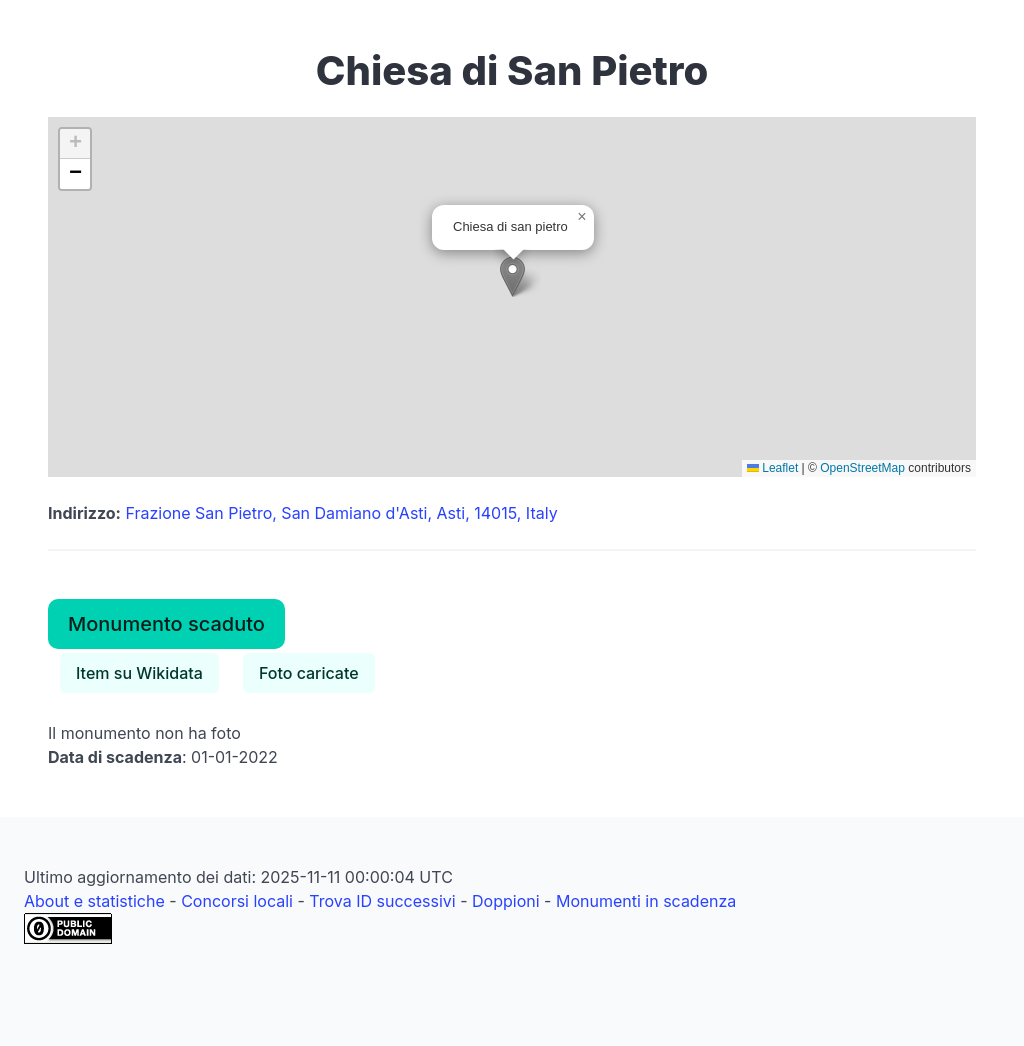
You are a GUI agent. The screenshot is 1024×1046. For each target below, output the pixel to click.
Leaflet (772, 468)
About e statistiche (94, 901)
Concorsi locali (237, 901)
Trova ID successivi (382, 901)
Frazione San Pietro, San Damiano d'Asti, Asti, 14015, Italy (341, 513)
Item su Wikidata (139, 673)
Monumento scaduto (166, 624)
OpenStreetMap (862, 468)
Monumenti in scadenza (646, 901)
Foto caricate (309, 673)
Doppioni (506, 901)
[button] (512, 276)
